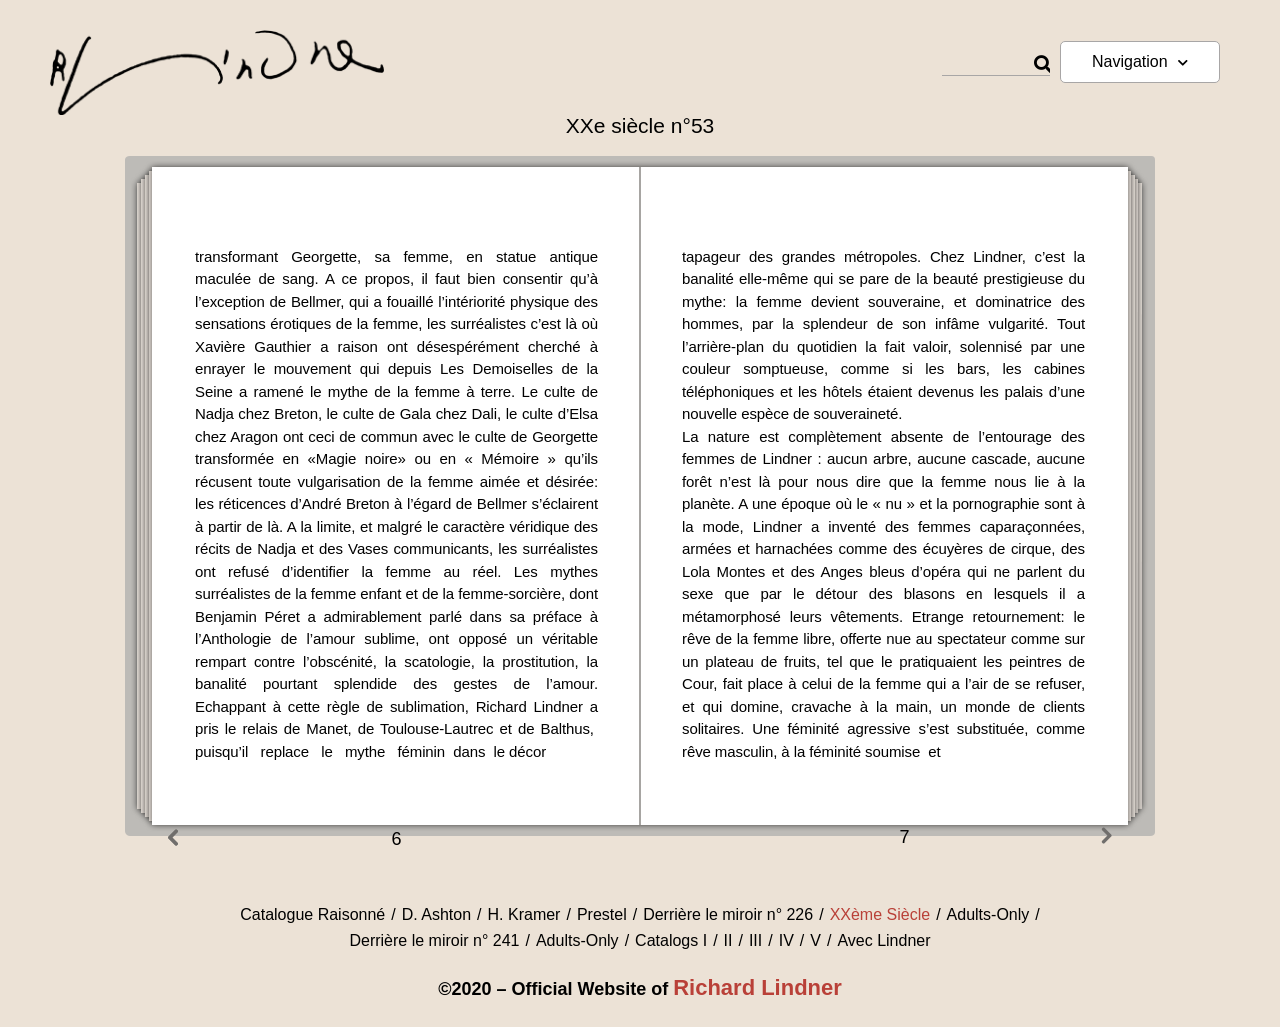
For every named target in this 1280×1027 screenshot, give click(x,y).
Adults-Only (988, 914)
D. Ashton (436, 914)
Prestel (602, 914)
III (755, 940)
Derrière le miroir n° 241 (434, 940)
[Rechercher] (1041, 64)
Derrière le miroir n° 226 (728, 914)
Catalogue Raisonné (312, 914)
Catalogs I (671, 940)
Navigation (1140, 62)
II (728, 940)
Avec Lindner (883, 940)
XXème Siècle (880, 914)
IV (786, 940)
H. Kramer (524, 914)
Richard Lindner (757, 987)
